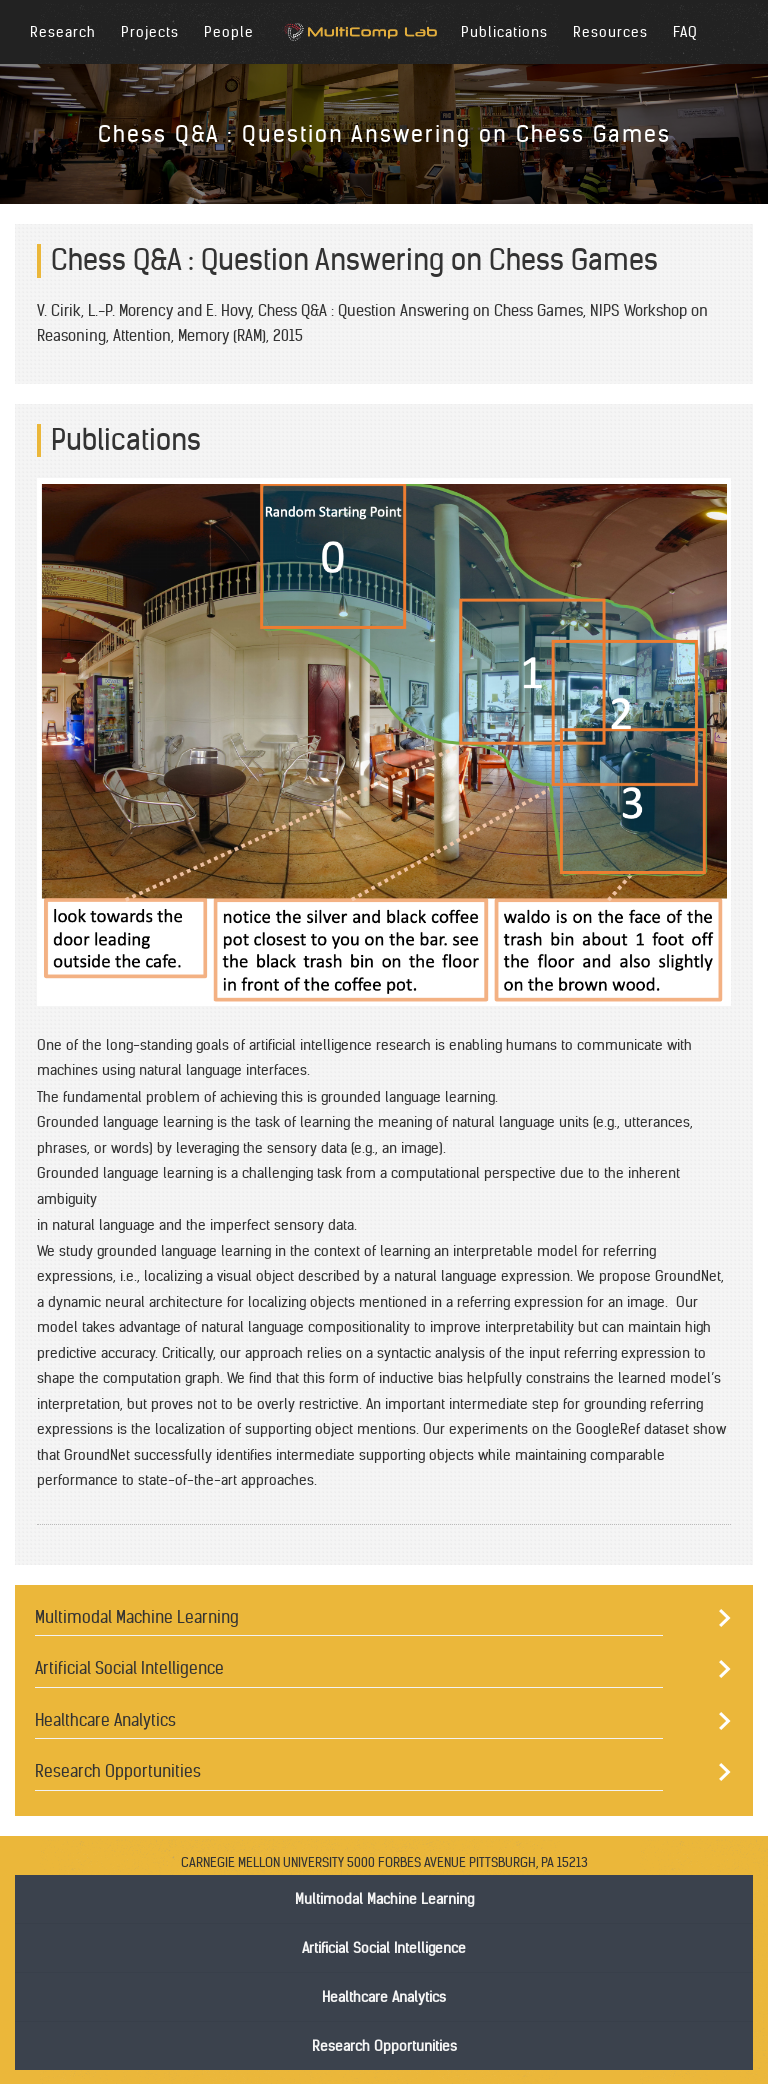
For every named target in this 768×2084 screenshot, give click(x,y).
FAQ (685, 32)
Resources (610, 32)
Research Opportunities (118, 1771)
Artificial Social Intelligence (129, 1668)
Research (63, 32)
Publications (504, 32)
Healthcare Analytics (105, 1720)
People (229, 32)
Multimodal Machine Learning (137, 1617)
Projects (150, 32)
